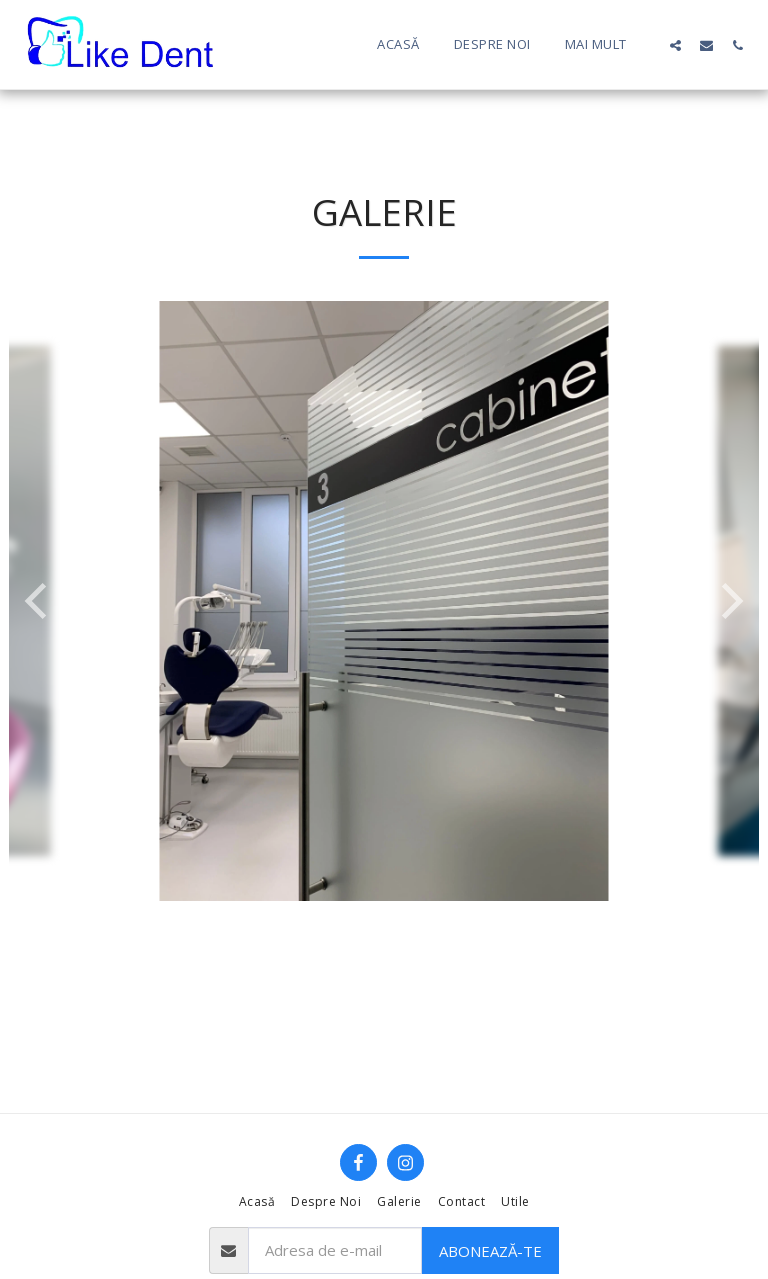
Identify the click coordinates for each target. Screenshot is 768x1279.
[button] (675, 45)
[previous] (39, 601)
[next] (729, 601)
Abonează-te (490, 1251)
